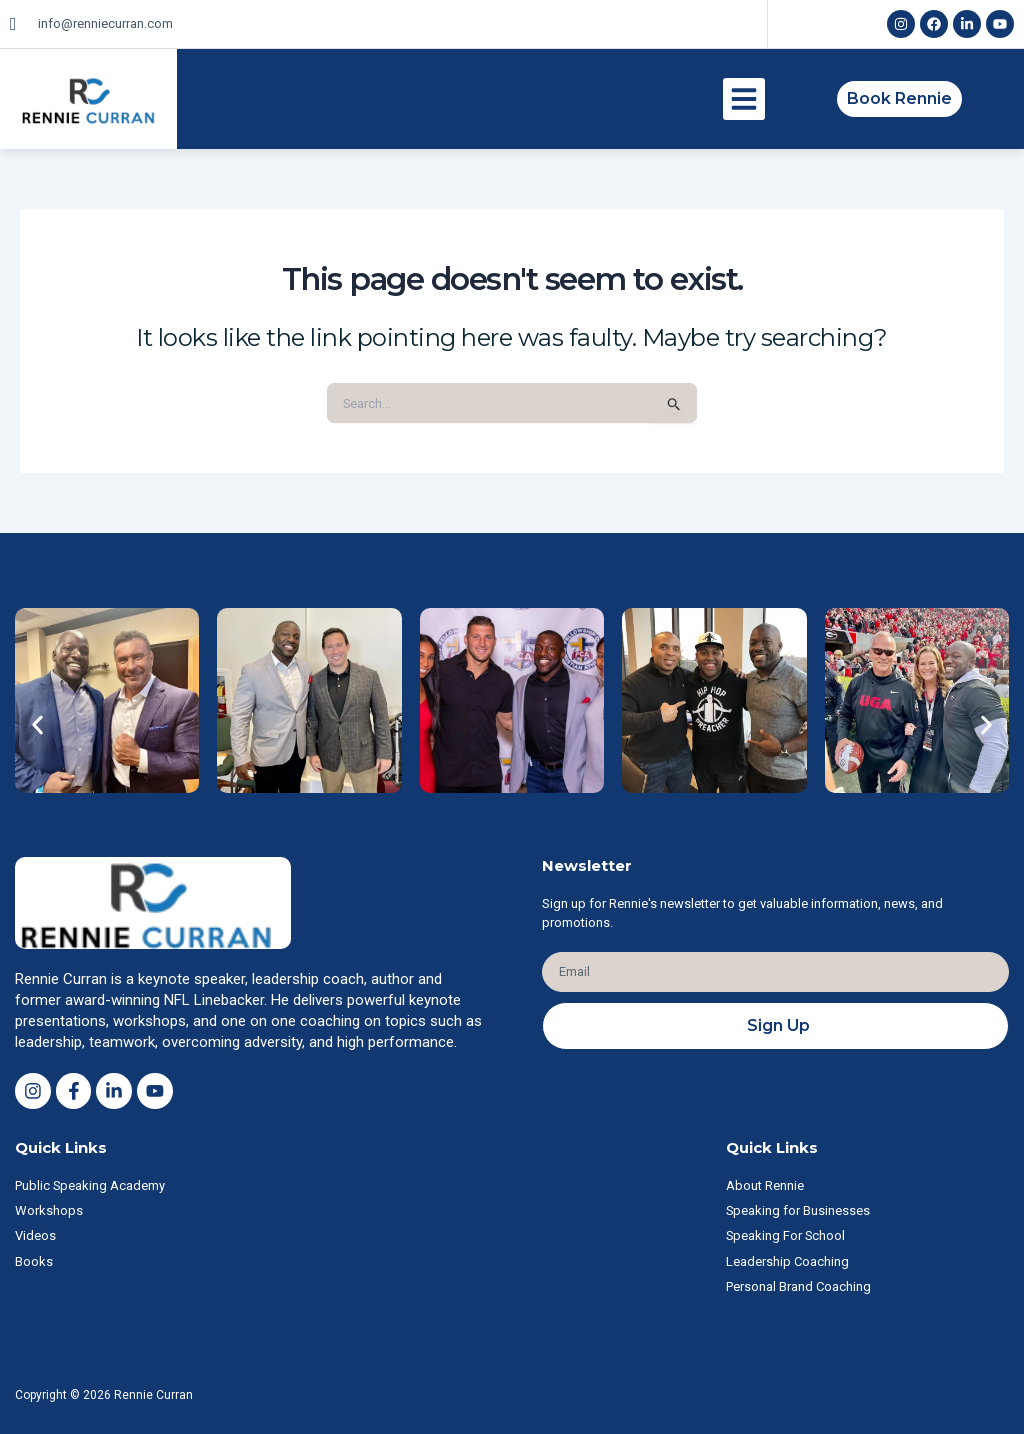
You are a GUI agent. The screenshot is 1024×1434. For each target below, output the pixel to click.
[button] (744, 99)
